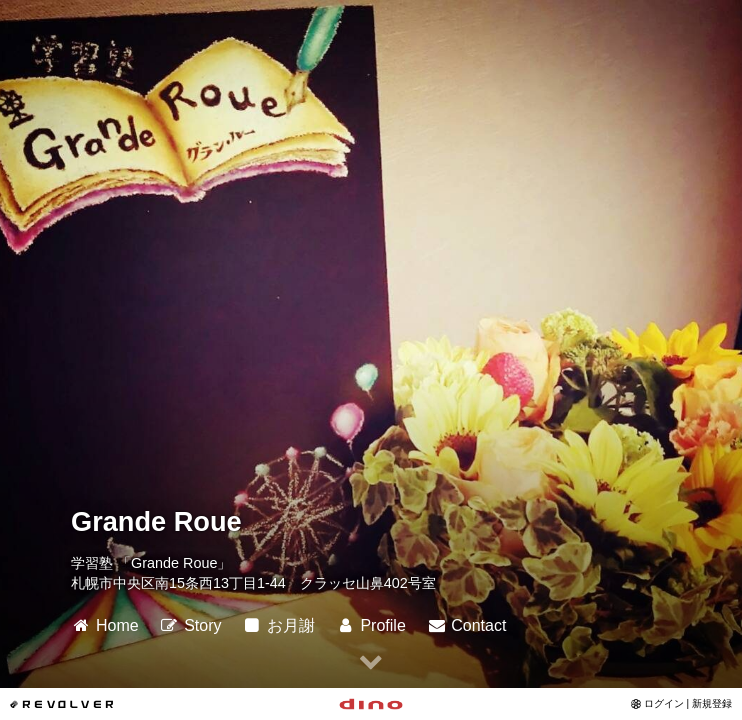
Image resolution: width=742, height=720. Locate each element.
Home (105, 625)
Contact (466, 625)
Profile (370, 625)
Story (190, 625)
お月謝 (278, 625)
